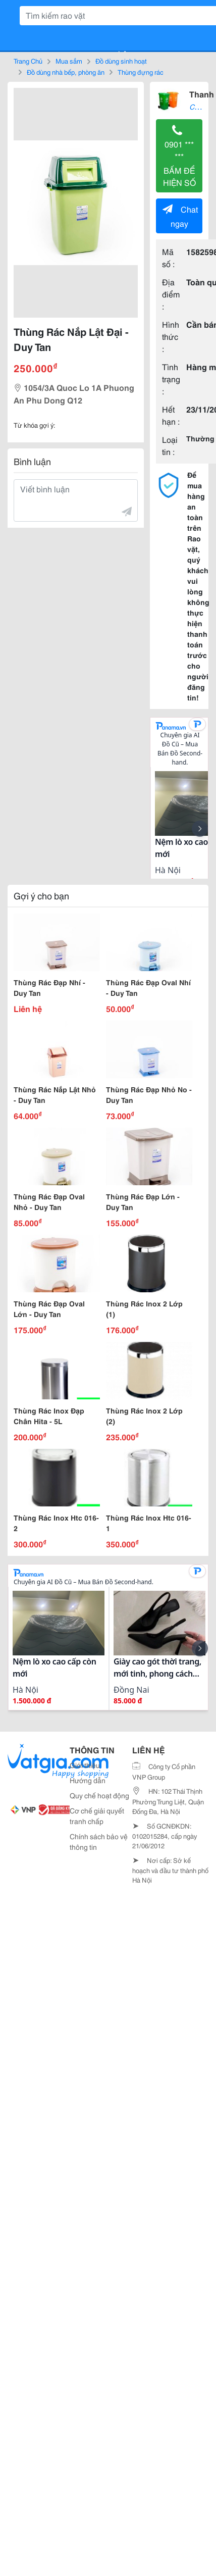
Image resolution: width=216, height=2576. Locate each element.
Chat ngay (180, 216)
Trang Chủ (28, 60)
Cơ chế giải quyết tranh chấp (97, 1815)
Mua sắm (69, 60)
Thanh (201, 93)
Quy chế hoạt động (99, 1795)
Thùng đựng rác (141, 71)
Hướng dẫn (87, 1780)
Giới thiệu (85, 1765)
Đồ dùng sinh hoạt (121, 60)
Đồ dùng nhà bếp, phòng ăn (65, 71)
